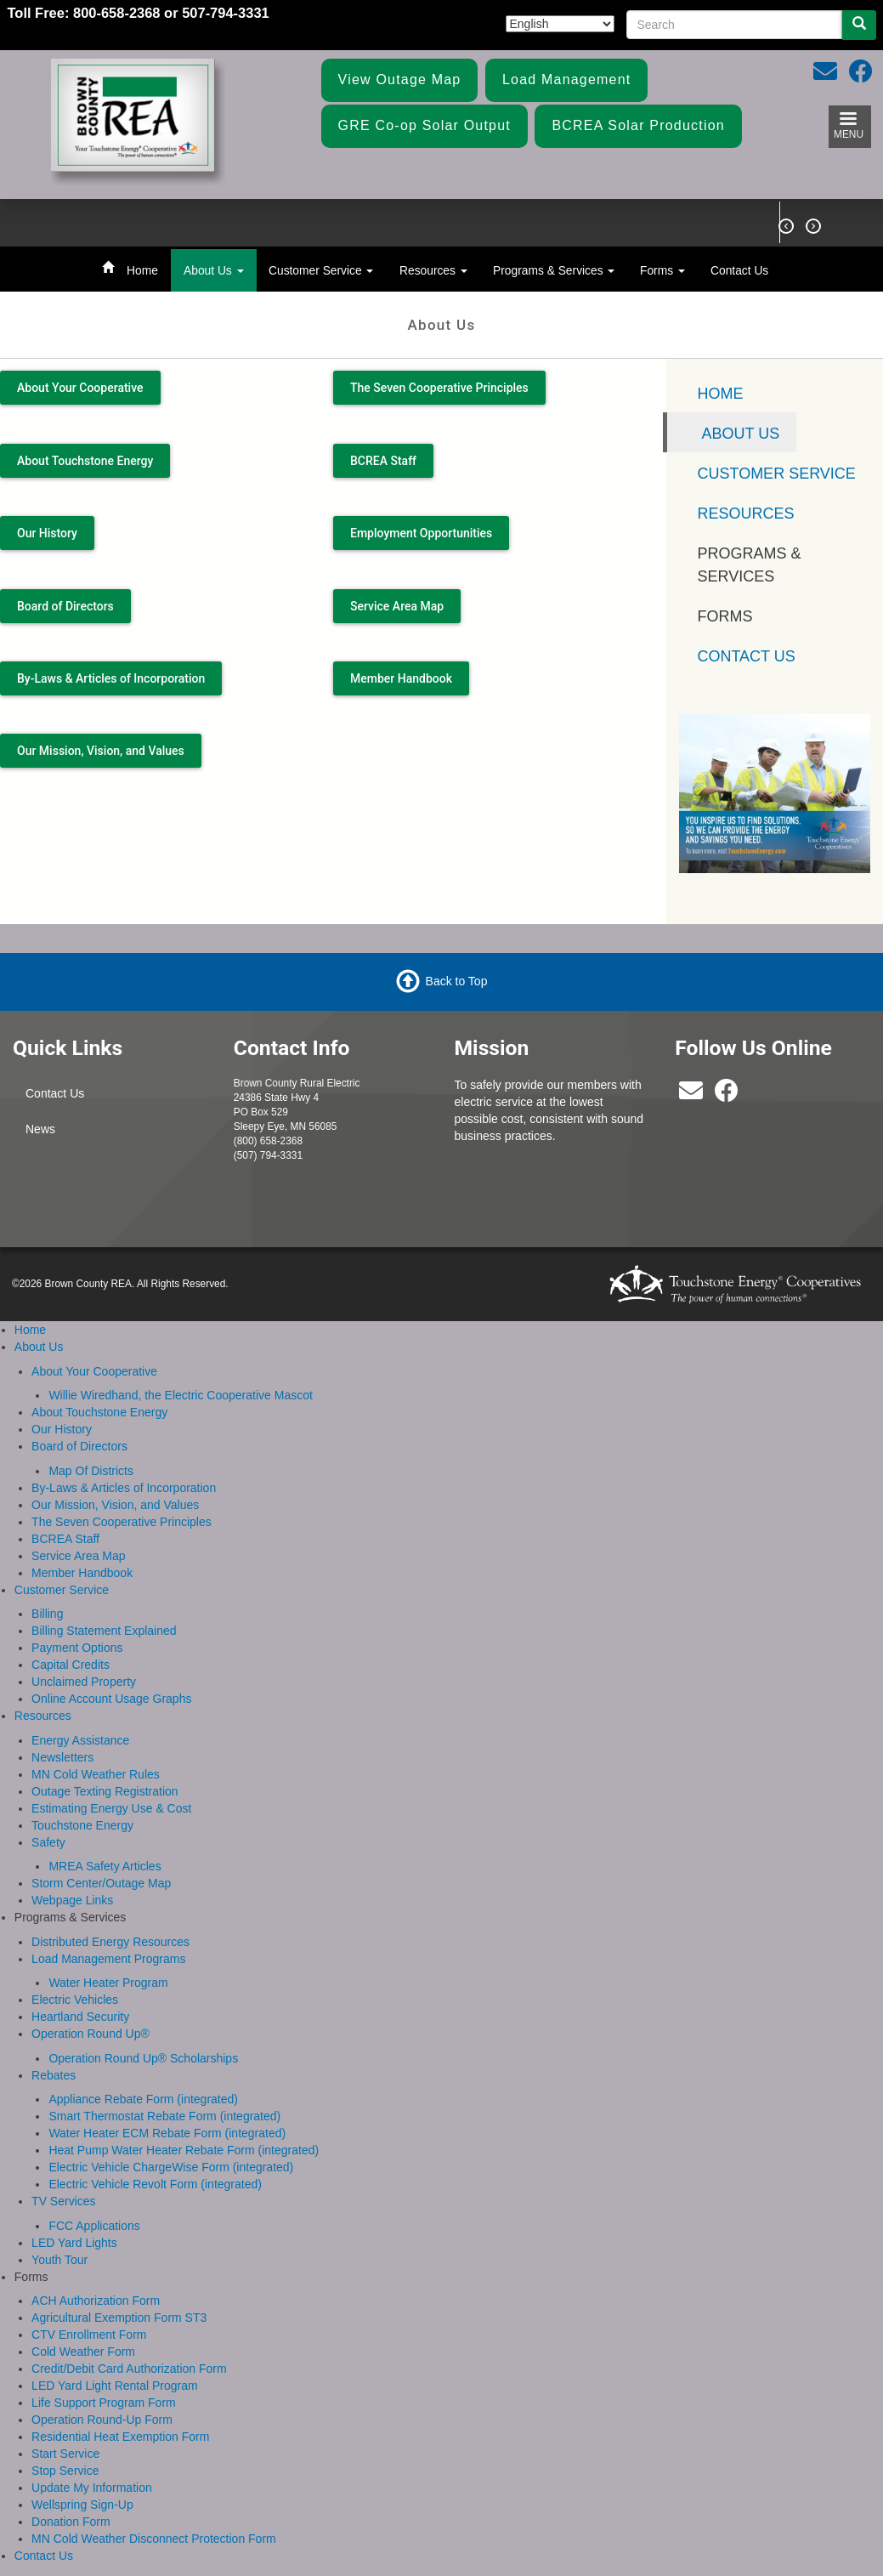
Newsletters (62, 1757)
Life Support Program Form (103, 2402)
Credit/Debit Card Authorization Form (129, 2368)
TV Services (63, 2201)
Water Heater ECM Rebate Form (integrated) (167, 2133)
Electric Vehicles (74, 1999)
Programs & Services (553, 270)
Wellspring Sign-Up (82, 2504)
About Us (214, 270)
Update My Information (91, 2487)
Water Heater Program (107, 1982)
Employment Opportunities (421, 533)
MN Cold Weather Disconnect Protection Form (153, 2538)
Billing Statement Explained (103, 1630)
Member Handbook (401, 678)
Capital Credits (70, 1664)
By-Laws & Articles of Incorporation (111, 678)
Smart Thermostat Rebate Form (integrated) (164, 2116)
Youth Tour (59, 2260)
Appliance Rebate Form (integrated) (143, 2099)
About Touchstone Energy (85, 461)
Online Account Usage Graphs (111, 1698)
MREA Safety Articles (104, 1866)
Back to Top (457, 981)
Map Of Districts (90, 1471)
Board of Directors (65, 606)
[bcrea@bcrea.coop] (691, 1095)
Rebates (53, 2075)
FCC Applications (93, 2226)
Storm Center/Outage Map (101, 1883)
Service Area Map (397, 606)
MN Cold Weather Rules (95, 1774)
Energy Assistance (80, 1740)
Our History (47, 533)
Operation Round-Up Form (102, 2419)
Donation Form (70, 2521)
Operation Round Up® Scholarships (143, 2058)
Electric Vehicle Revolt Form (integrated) (155, 2184)
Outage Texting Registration (104, 1791)
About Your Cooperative (80, 387)
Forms (662, 270)
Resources (433, 270)
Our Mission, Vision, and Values (100, 750)
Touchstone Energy (82, 1825)
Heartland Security (80, 2016)
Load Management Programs (108, 1959)
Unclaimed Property (83, 1681)
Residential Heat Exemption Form (120, 2436)
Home (142, 270)
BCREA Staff (383, 461)
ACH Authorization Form (95, 2300)
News (40, 1129)
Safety (48, 1842)
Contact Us (739, 270)
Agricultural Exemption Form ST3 (119, 2317)
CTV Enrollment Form (88, 2334)
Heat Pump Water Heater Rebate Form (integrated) (183, 2150)
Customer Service (321, 270)
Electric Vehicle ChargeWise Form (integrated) (170, 2167)
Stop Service (65, 2470)
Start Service (65, 2453)
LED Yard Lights (74, 2243)
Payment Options (76, 1647)
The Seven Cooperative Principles (439, 387)
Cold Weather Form (83, 2351)
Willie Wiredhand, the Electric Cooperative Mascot (180, 1395)
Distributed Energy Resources (110, 1942)
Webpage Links (72, 1900)
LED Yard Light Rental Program (114, 2385)
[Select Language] (560, 23)
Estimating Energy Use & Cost (111, 1808)
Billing (47, 1613)
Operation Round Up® (90, 2033)
